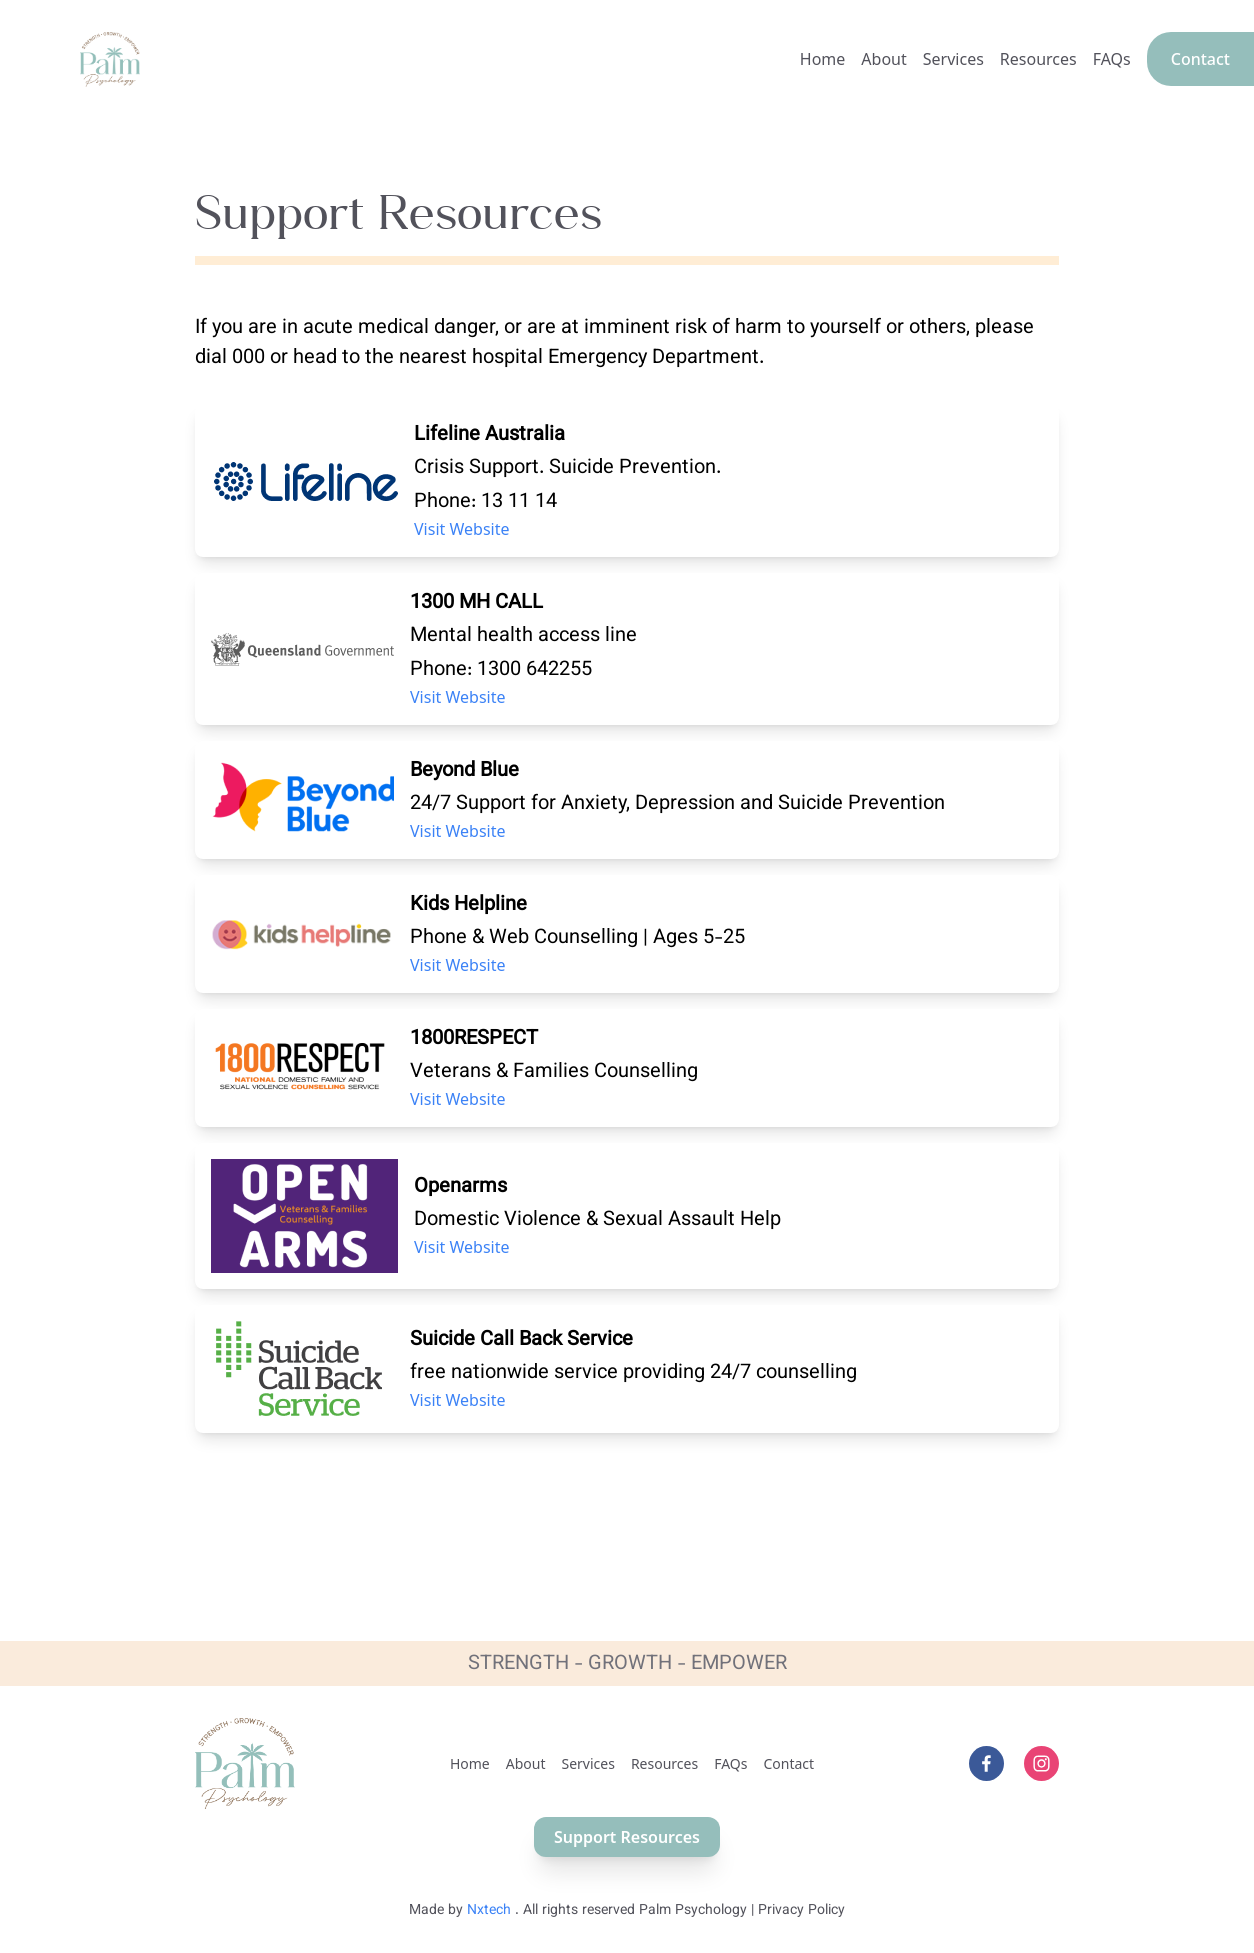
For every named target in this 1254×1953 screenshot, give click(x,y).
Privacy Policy (801, 1911)
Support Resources (627, 1837)
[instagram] (1041, 1763)
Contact (1200, 59)
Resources (1038, 59)
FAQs (1112, 59)
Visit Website (461, 529)
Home (823, 59)
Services (953, 59)
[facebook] (986, 1763)
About (883, 59)
